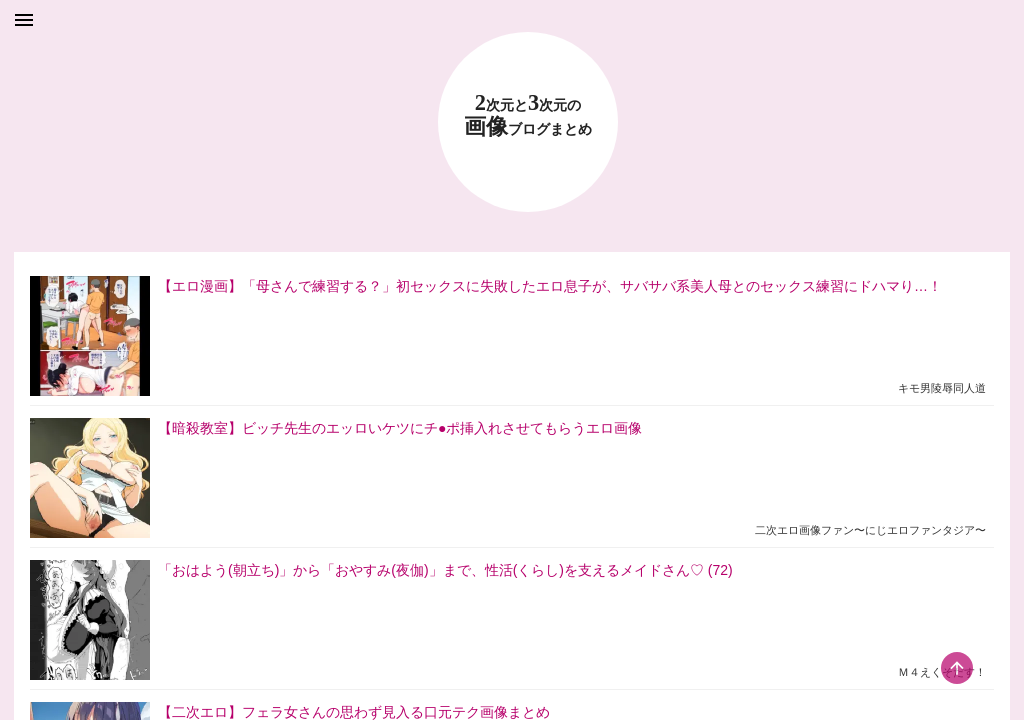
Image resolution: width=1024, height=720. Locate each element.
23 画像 (528, 115)
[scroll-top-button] (957, 668)
